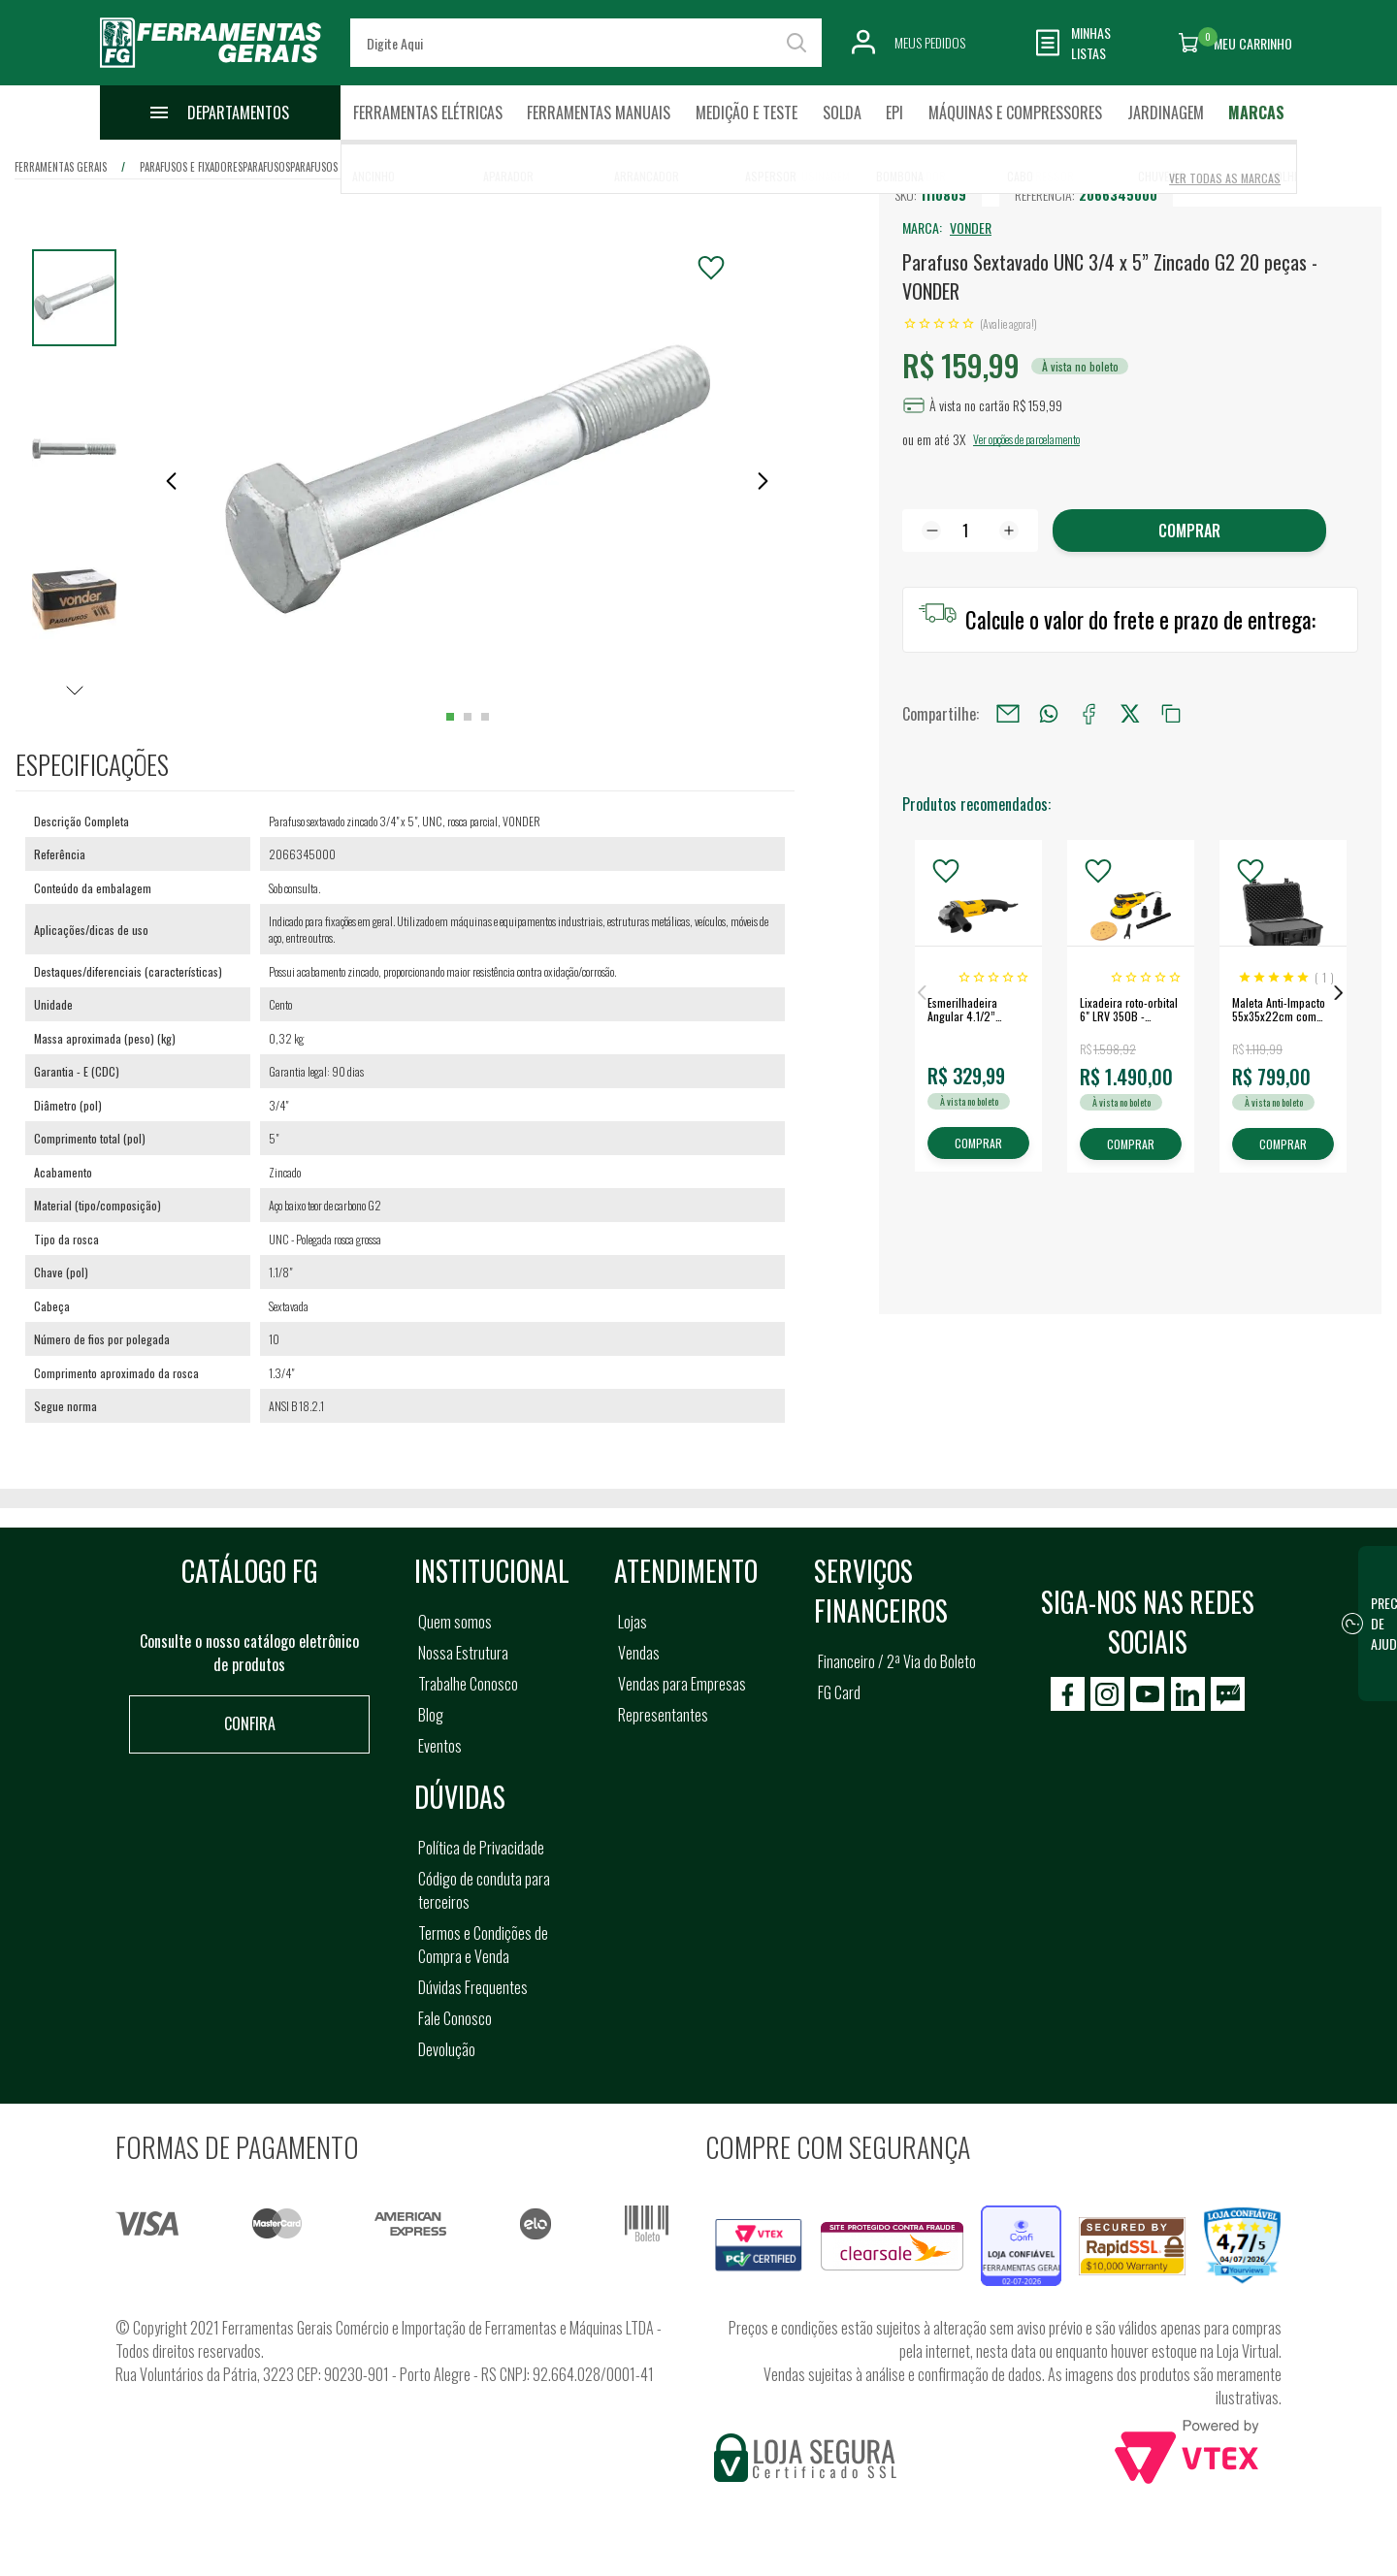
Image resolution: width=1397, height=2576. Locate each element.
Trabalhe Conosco (468, 1683)
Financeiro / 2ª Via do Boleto (897, 1661)
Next (1338, 993)
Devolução (446, 2049)
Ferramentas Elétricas (428, 112)
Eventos (440, 1745)
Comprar (1189, 530)
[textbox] (586, 42)
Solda (842, 112)
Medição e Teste (746, 112)
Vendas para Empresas (682, 1683)
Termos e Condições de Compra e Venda (483, 1944)
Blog (430, 1714)
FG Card (839, 1692)
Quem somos (455, 1621)
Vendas (639, 1652)
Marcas (1256, 112)
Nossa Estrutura (463, 1652)
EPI (894, 112)
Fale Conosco (455, 2018)
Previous (921, 993)
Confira (250, 1723)
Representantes (663, 1714)
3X (959, 439)
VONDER (970, 227)
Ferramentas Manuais (598, 112)
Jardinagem (1165, 112)
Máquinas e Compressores (1015, 112)
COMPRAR (978, 1143)
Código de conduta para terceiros (484, 1890)
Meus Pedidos (929, 42)
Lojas (632, 1621)
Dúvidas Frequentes (473, 1987)
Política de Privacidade (481, 1847)
